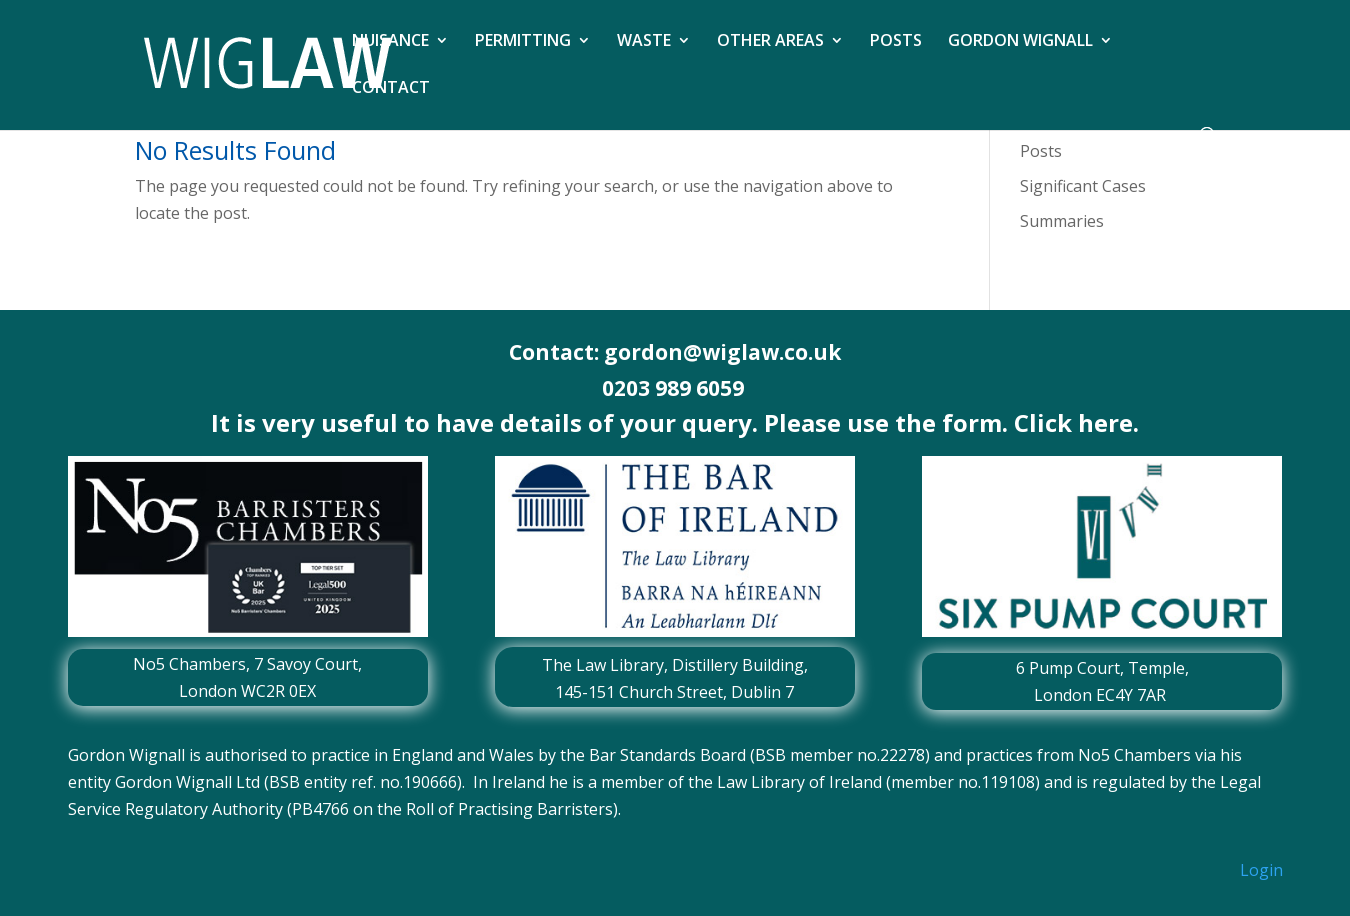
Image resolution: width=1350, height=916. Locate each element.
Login (1261, 870)
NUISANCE (390, 42)
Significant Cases (1083, 186)
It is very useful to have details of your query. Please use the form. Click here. (675, 422)
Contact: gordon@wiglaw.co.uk (675, 352)
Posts (1041, 151)
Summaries (1062, 221)
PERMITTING (523, 42)
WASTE (644, 42)
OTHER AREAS (770, 42)
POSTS (896, 42)
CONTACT (391, 89)
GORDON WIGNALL (1020, 42)
